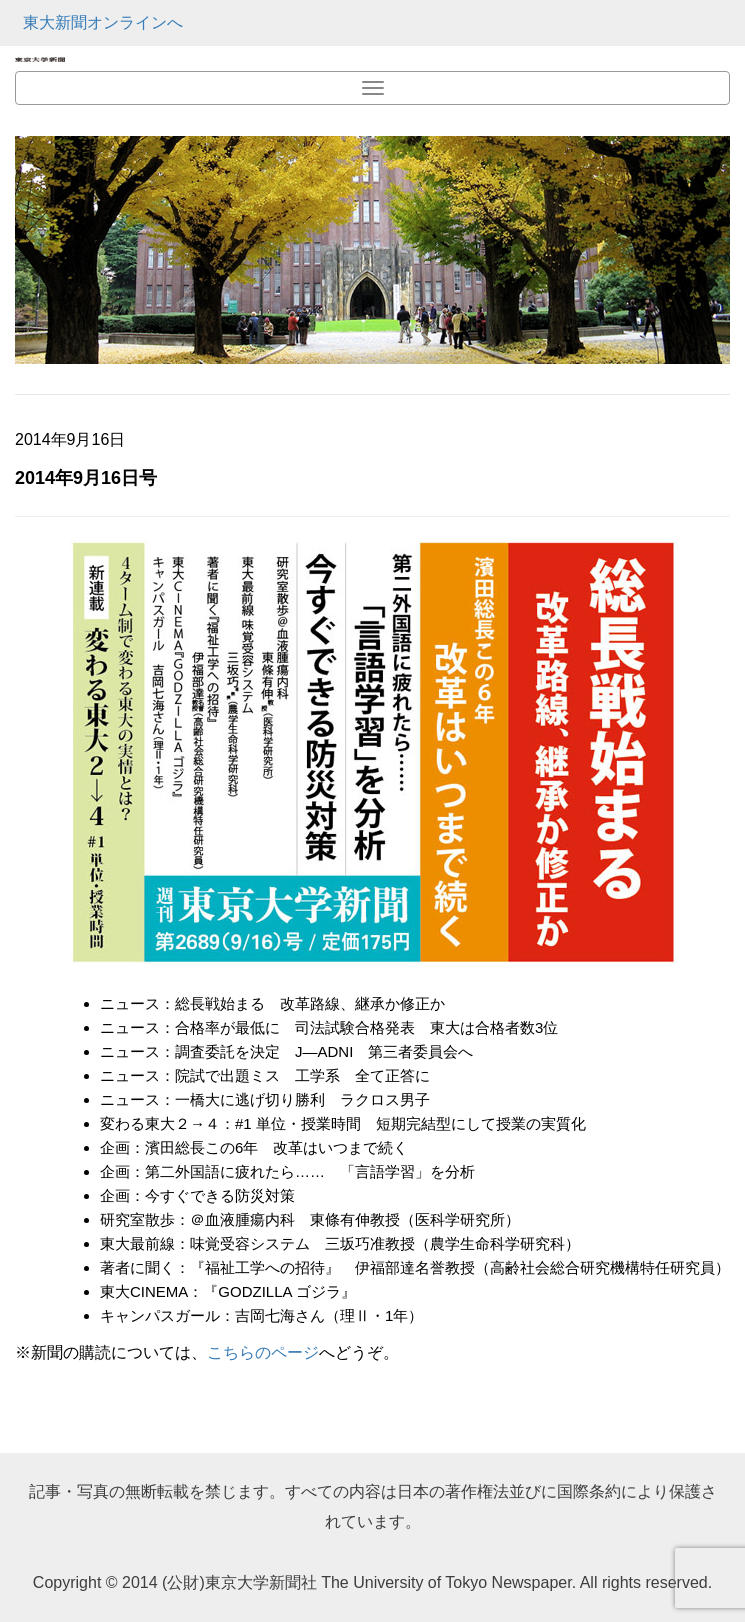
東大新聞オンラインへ (103, 22)
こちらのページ (263, 1352)
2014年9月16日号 (86, 478)
